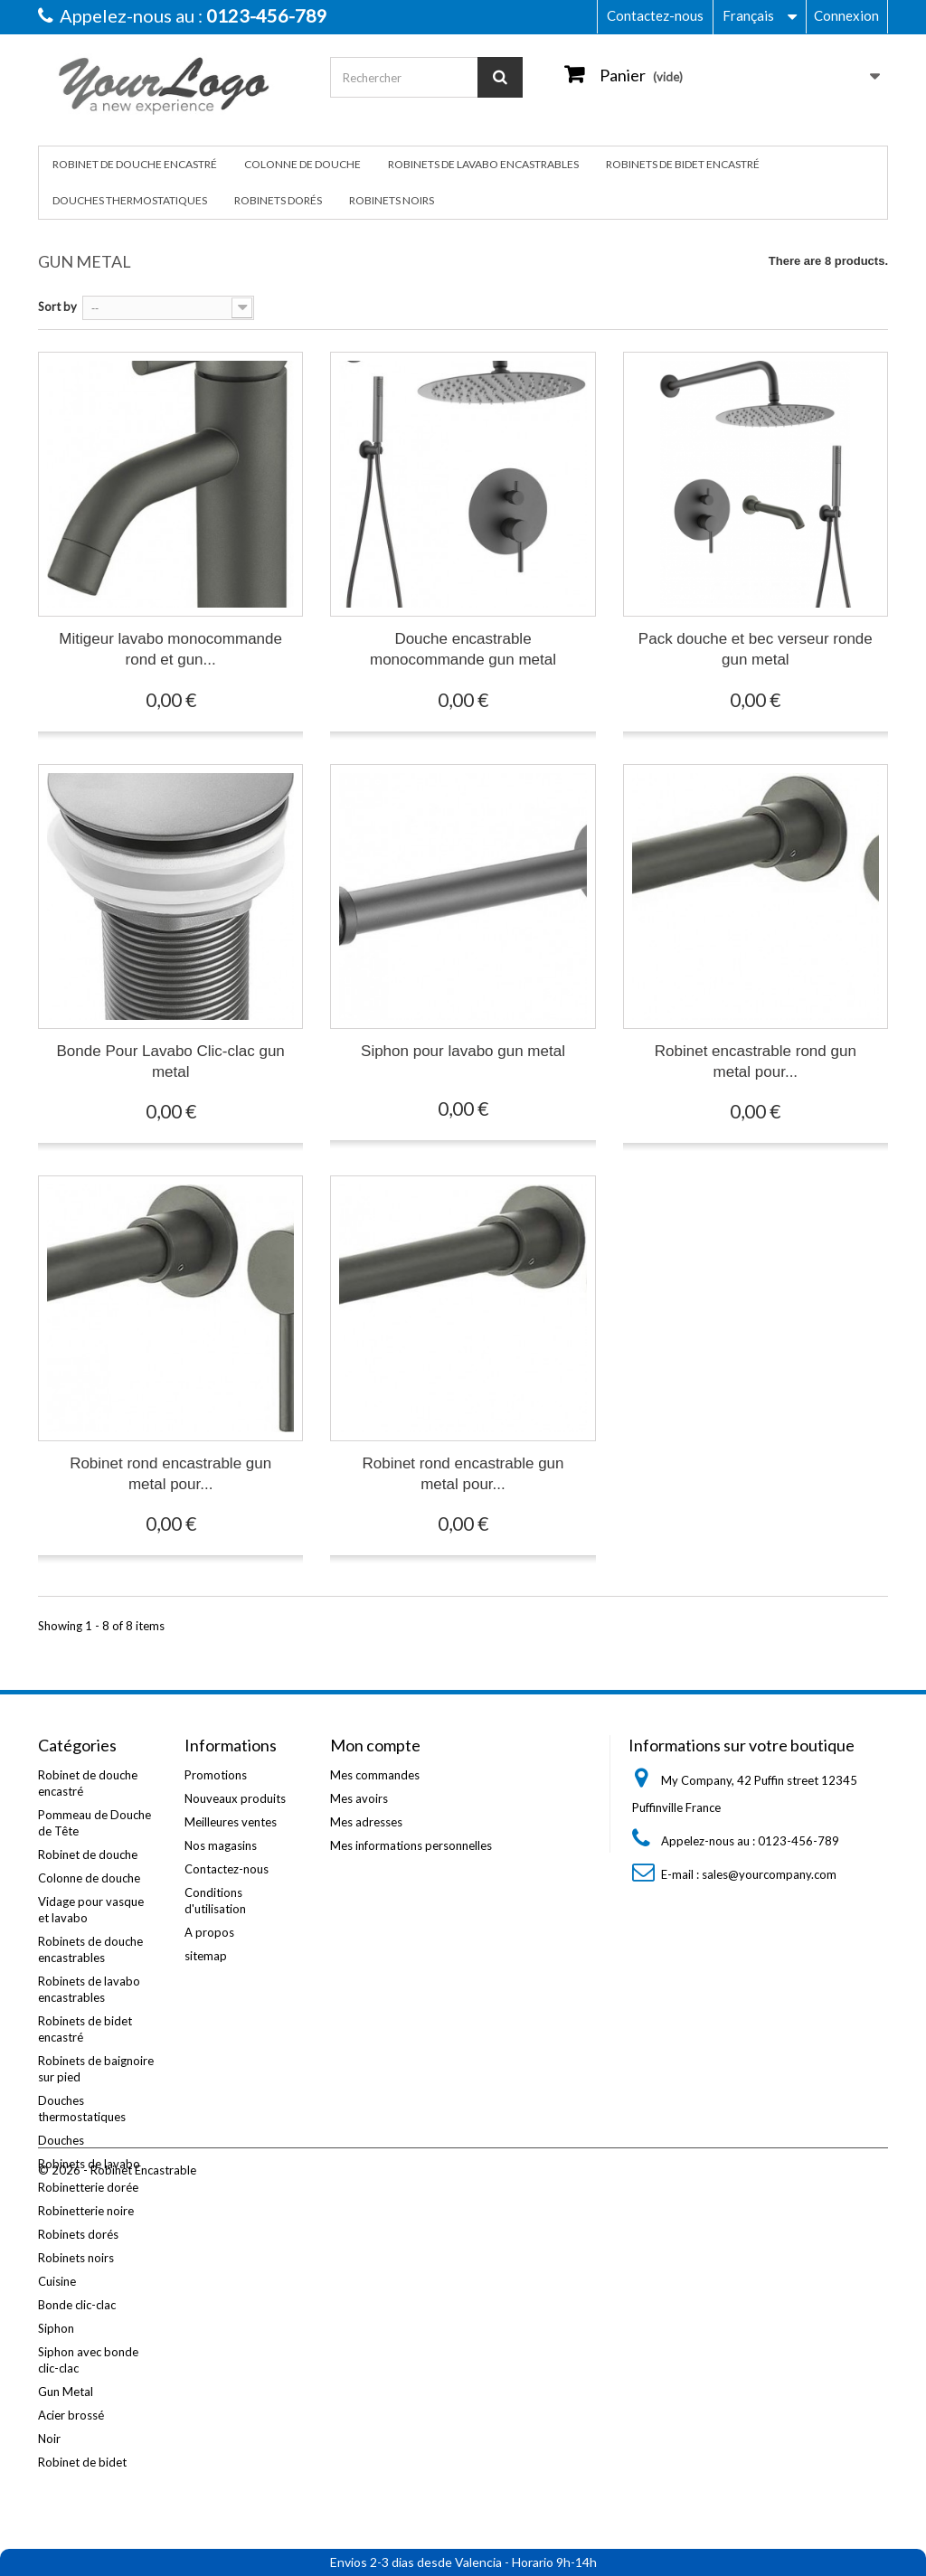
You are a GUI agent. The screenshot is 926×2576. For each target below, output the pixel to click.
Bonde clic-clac (77, 2305)
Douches (61, 2140)
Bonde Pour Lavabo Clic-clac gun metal (171, 1061)
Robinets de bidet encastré (683, 164)
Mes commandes (375, 1775)
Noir (49, 2438)
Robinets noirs (391, 200)
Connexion (846, 15)
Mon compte (375, 1745)
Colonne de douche (302, 164)
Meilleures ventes (230, 1822)
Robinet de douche (87, 1854)
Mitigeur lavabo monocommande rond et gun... (170, 649)
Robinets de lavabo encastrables (483, 164)
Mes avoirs (359, 1798)
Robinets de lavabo (89, 2163)
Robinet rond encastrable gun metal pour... (170, 1474)
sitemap (205, 1956)
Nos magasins (220, 1845)
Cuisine (57, 2281)
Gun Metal (65, 2391)
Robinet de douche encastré (134, 164)
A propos (209, 1932)
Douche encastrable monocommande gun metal (463, 649)
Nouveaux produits (235, 1798)
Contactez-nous (655, 15)
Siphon (56, 2328)
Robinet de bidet (82, 2462)
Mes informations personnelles (411, 1845)
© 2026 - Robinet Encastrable (117, 2527)
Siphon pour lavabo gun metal (463, 1051)
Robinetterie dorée (88, 2187)
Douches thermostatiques (129, 200)
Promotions (215, 1775)
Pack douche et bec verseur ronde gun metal (755, 649)
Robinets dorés (278, 200)
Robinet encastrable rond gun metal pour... (755, 1061)
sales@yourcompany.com (769, 1874)
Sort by (57, 306)
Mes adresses (366, 1822)
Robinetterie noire (86, 2210)
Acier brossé (71, 2415)
